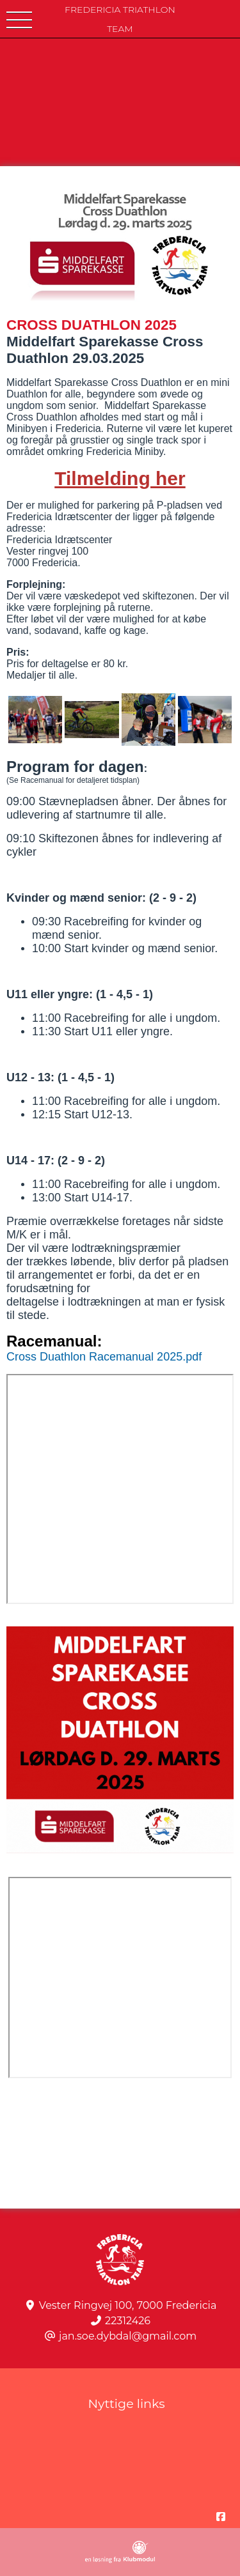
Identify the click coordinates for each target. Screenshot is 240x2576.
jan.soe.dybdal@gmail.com (127, 2336)
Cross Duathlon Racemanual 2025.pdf (104, 1356)
